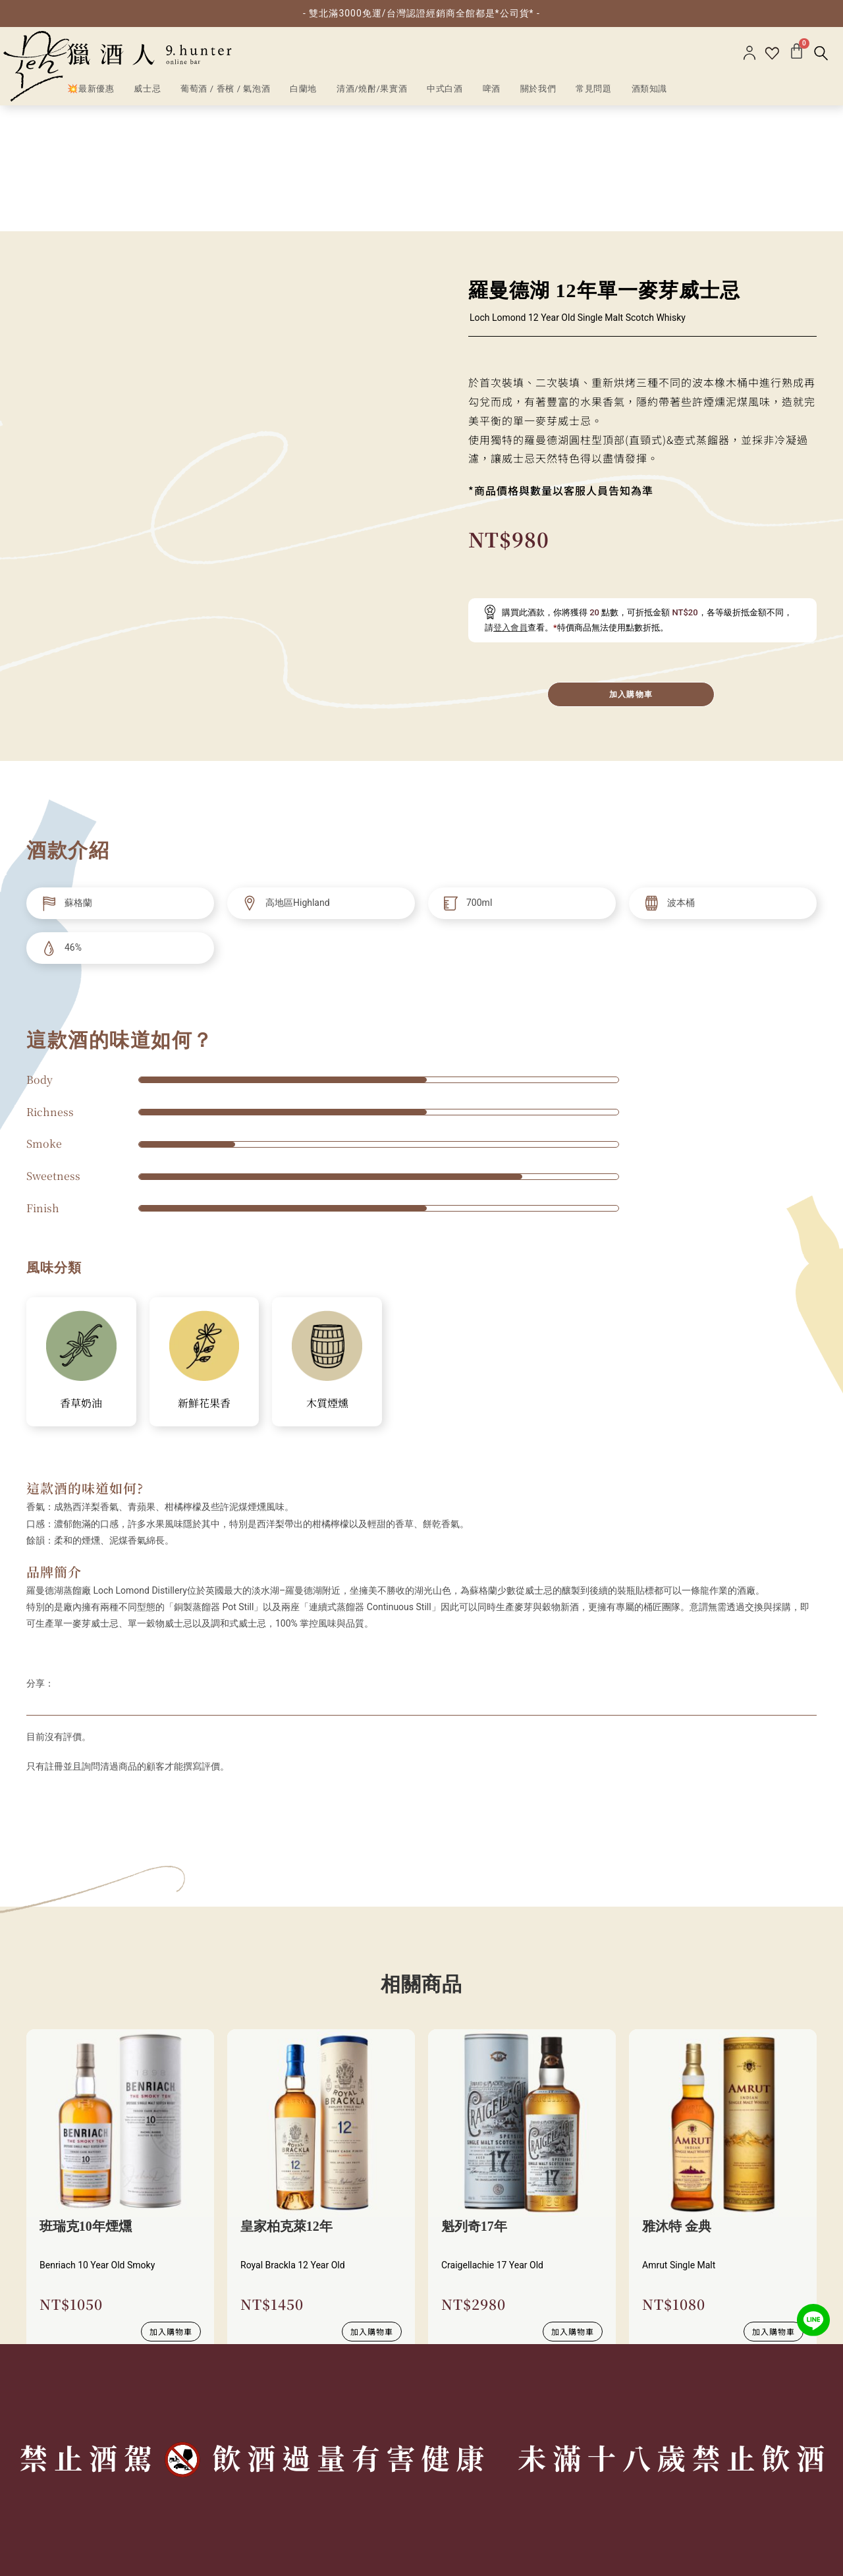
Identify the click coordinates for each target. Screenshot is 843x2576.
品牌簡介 (54, 1445)
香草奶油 (81, 1277)
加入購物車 (631, 568)
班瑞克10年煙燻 (86, 2101)
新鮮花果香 (204, 1277)
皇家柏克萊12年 (286, 2101)
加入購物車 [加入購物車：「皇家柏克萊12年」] (371, 2204)
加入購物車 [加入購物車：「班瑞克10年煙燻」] (171, 2204)
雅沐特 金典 (676, 2101)
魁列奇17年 (474, 2101)
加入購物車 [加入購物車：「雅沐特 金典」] (773, 2204)
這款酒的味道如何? (85, 1362)
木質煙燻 (327, 1277)
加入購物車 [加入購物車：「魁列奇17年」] (572, 2204)
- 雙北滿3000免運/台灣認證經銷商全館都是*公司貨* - (421, 13)
